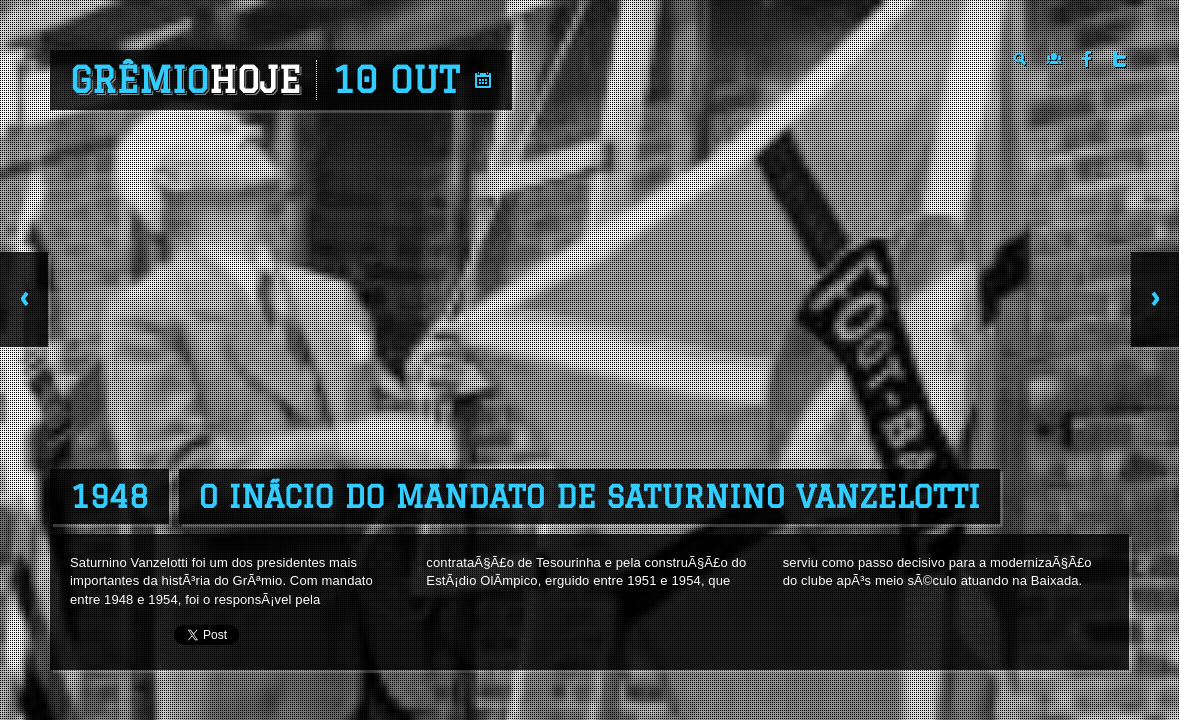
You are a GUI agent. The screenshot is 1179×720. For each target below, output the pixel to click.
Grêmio (185, 80)
